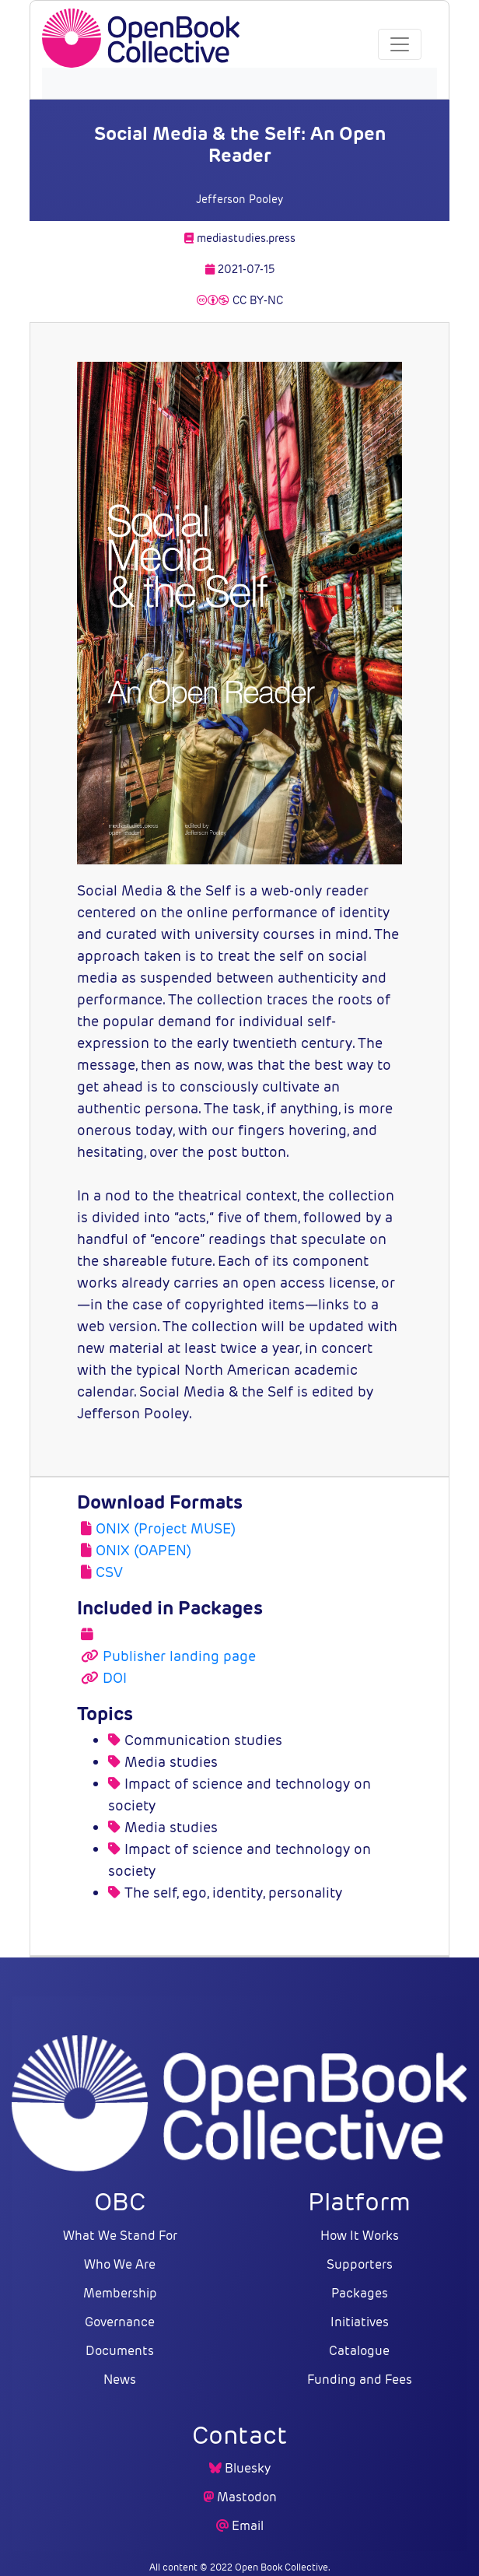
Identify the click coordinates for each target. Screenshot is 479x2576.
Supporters (360, 2264)
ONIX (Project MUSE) (166, 1528)
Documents (120, 2351)
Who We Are (120, 2264)
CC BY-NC (240, 300)
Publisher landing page (179, 1656)
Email (248, 2526)
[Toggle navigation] (399, 44)
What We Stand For (120, 2235)
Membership (120, 2293)
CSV (109, 1572)
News (119, 2379)
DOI (115, 1678)
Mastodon (247, 2497)
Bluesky (248, 2468)
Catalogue (359, 2351)
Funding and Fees (359, 2379)
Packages (359, 2293)
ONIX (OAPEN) (143, 1550)
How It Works (359, 2235)
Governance (120, 2322)
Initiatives (359, 2322)
